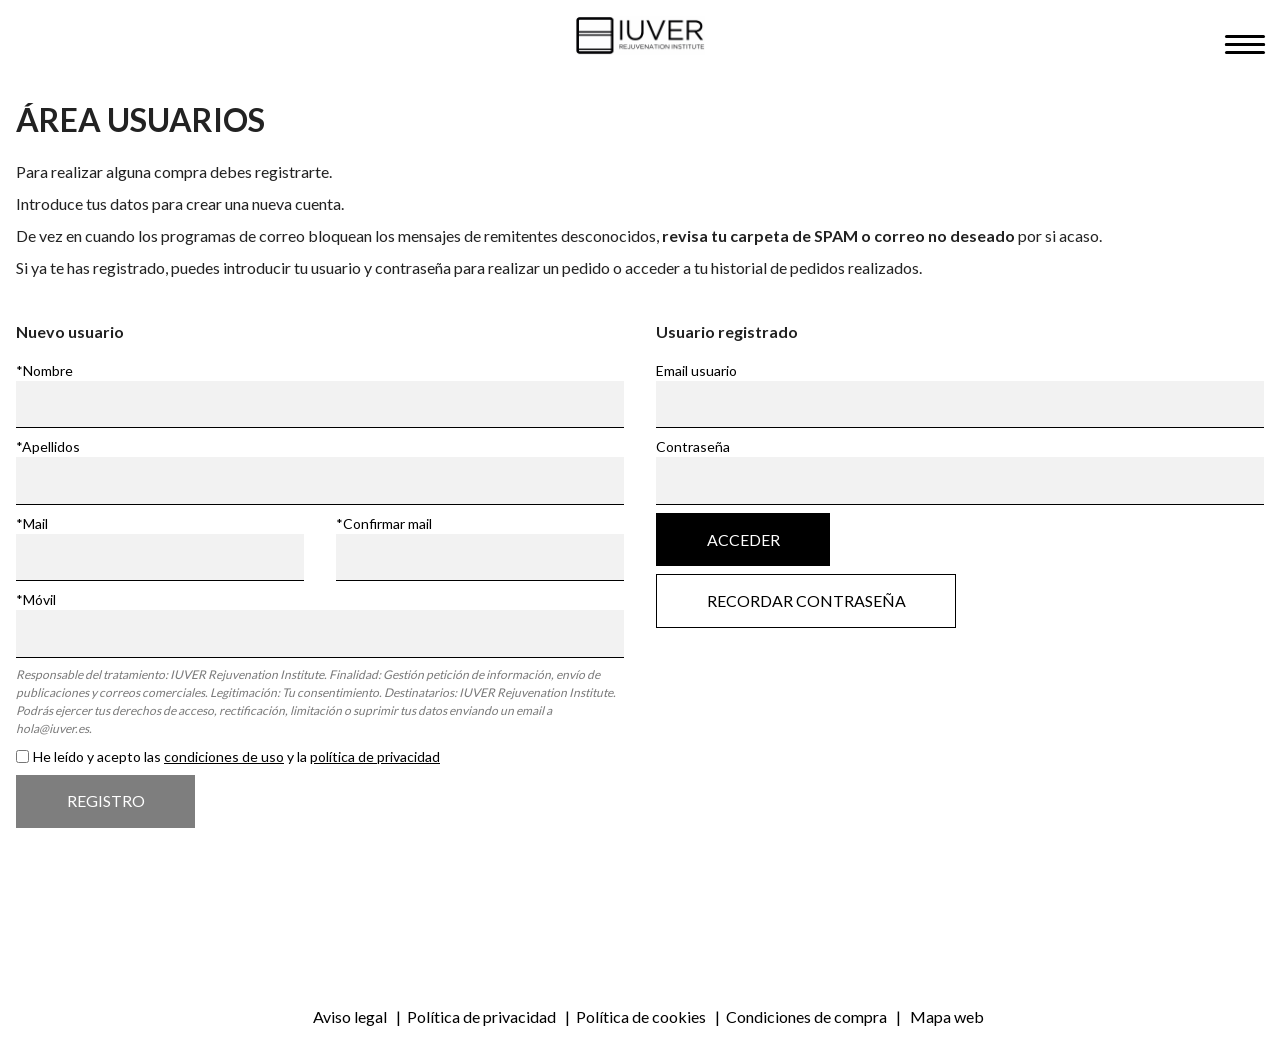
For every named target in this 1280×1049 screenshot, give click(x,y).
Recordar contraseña (806, 601)
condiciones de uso (224, 756)
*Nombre (44, 370)
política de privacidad (375, 756)
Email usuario (696, 370)
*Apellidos (48, 446)
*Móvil (36, 599)
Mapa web (947, 1016)
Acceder (743, 539)
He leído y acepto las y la (236, 756)
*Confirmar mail (384, 523)
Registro (106, 801)
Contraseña (693, 446)
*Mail (32, 523)
